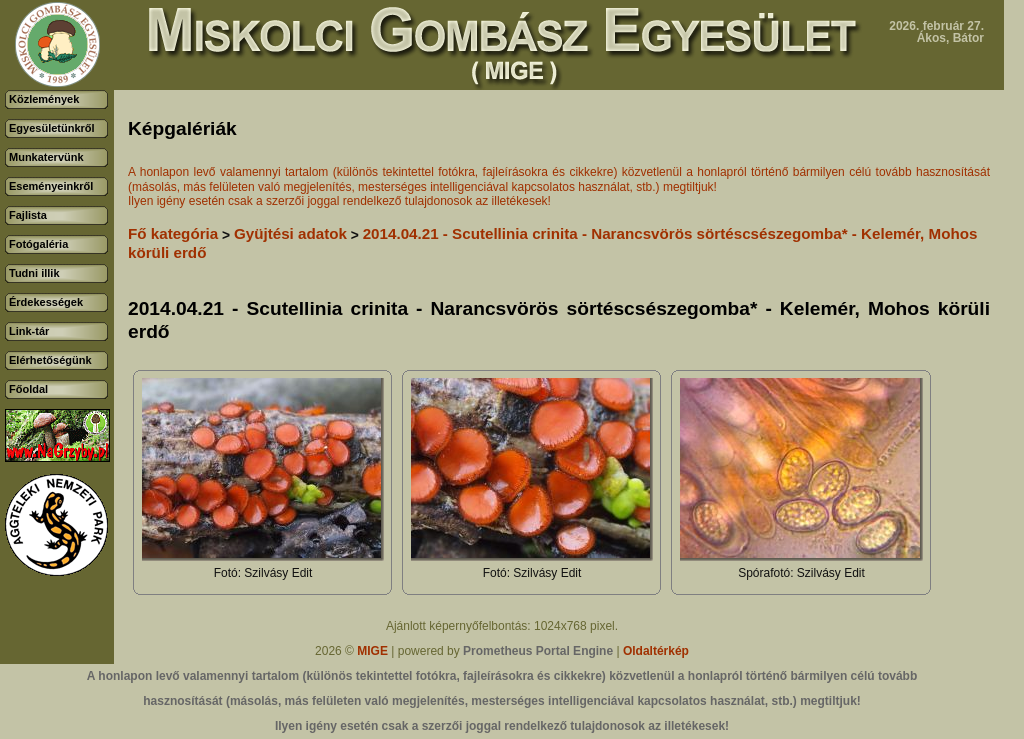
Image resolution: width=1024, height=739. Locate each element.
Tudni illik (34, 273)
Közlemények (44, 99)
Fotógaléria (38, 244)
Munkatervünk (46, 157)
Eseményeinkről (51, 186)
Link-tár (29, 331)
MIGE (372, 651)
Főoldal (28, 389)
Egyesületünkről (52, 128)
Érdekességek (46, 302)
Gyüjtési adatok (290, 233)
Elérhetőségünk (50, 360)
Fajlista (28, 215)
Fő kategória (173, 233)
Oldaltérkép (656, 651)
